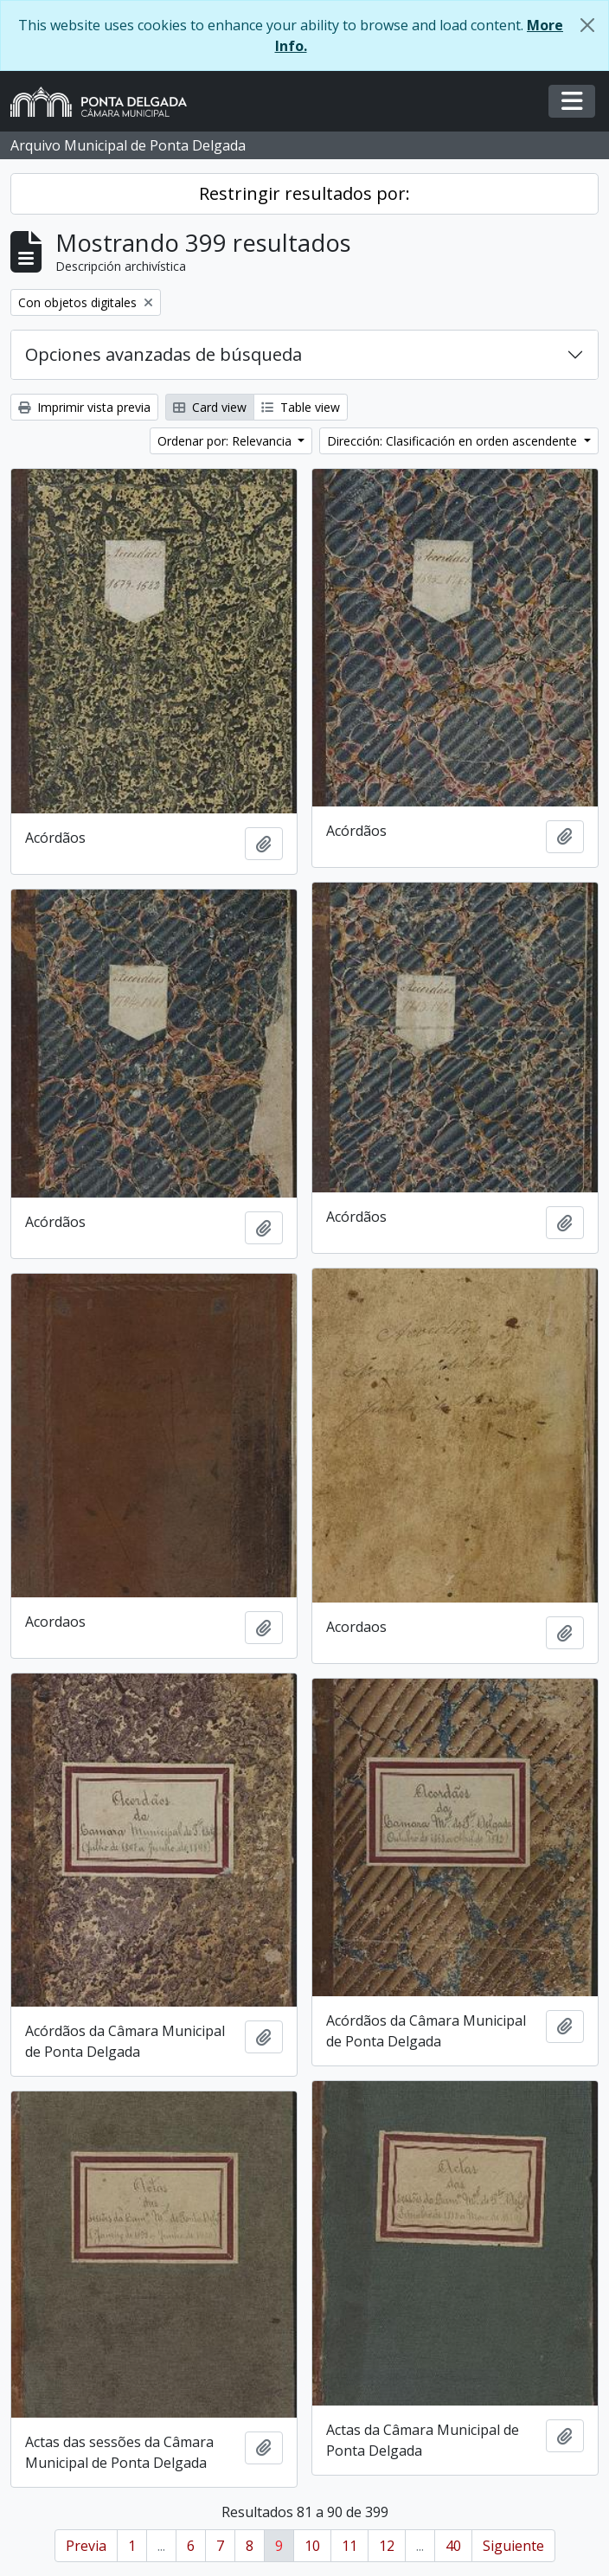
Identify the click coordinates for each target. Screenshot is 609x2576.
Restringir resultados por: (304, 193)
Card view (210, 407)
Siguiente (513, 2545)
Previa (86, 2545)
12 (386, 2545)
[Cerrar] (587, 25)
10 (312, 2545)
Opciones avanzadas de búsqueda (163, 354)
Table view (300, 407)
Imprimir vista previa (84, 407)
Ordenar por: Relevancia (226, 441)
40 (453, 2545)
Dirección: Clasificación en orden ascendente (453, 441)
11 (349, 2545)
